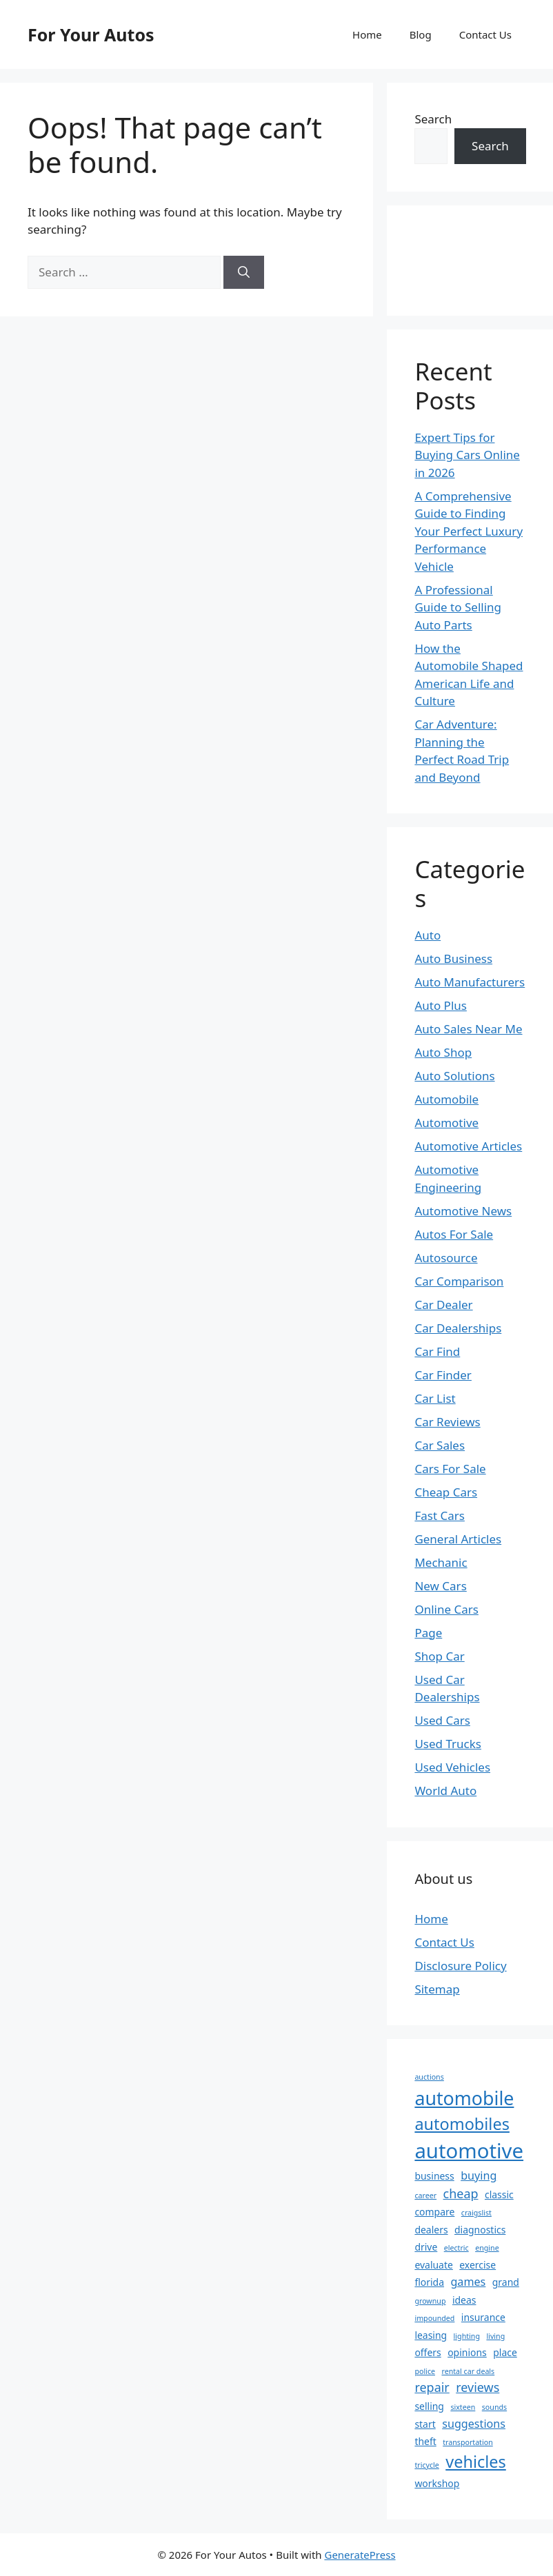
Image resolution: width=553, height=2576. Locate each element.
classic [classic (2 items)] (499, 2194)
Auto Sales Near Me (468, 1029)
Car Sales (439, 1445)
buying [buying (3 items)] (478, 2175)
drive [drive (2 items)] (425, 2246)
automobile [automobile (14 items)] (464, 2098)
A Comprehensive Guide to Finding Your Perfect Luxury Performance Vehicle (468, 531)
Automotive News (463, 1211)
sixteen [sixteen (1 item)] (462, 2407)
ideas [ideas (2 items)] (464, 2299)
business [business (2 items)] (434, 2175)
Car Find (437, 1351)
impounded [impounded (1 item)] (434, 2318)
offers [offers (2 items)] (427, 2352)
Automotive (446, 1122)
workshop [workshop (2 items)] (436, 2483)
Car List (434, 1398)
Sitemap (436, 1989)
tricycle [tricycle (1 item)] (426, 2465)
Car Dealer (443, 1304)
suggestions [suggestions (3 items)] (473, 2423)
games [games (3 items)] (467, 2281)
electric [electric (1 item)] (456, 2248)
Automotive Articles (468, 1146)
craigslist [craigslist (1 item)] (476, 2213)
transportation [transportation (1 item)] (468, 2442)
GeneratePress (359, 2555)
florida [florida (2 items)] (429, 2282)
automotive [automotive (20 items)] (468, 2150)
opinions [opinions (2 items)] (467, 2352)
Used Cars (442, 1720)
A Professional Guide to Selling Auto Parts (457, 607)
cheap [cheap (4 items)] (461, 2193)
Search (433, 119)
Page (428, 1633)
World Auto (445, 1790)
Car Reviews (447, 1422)
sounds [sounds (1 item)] (494, 2407)
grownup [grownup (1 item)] (429, 2301)
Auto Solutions (454, 1076)
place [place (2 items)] (505, 2352)
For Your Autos (91, 34)
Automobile (446, 1099)
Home (367, 34)
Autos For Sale (453, 1234)
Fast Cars (439, 1515)
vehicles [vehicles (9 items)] (475, 2462)
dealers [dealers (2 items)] (431, 2229)
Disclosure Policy (460, 1966)
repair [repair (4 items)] (431, 2387)
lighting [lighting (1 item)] (467, 2336)
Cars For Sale (449, 1469)
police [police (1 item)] (424, 2371)
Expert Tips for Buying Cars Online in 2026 (467, 454)
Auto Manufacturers (469, 982)
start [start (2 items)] (424, 2424)
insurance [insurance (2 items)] (483, 2317)
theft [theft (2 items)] (425, 2441)
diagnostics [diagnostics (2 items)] (479, 2229)
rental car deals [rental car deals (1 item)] (467, 2371)
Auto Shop (443, 1052)
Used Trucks (447, 1744)
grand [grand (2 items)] (505, 2282)
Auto (427, 935)
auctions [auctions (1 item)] (428, 2077)
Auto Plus (440, 1005)
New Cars (440, 1586)
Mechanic (440, 1562)
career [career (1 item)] (425, 2195)
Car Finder (443, 1375)
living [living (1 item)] (495, 2336)
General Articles (457, 1539)
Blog (421, 34)
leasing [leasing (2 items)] (430, 2335)
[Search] (243, 272)
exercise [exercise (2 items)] (477, 2264)
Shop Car (439, 1656)
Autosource (445, 1258)
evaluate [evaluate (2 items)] (433, 2264)
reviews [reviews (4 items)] (477, 2387)
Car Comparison (458, 1281)
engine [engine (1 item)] (487, 2248)
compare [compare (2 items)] (434, 2211)
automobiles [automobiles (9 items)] (462, 2124)
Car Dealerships (457, 1328)
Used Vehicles (452, 1767)
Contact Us (485, 34)
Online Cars (446, 1609)
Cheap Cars (445, 1492)
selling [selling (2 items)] (429, 2406)
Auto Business (453, 958)
